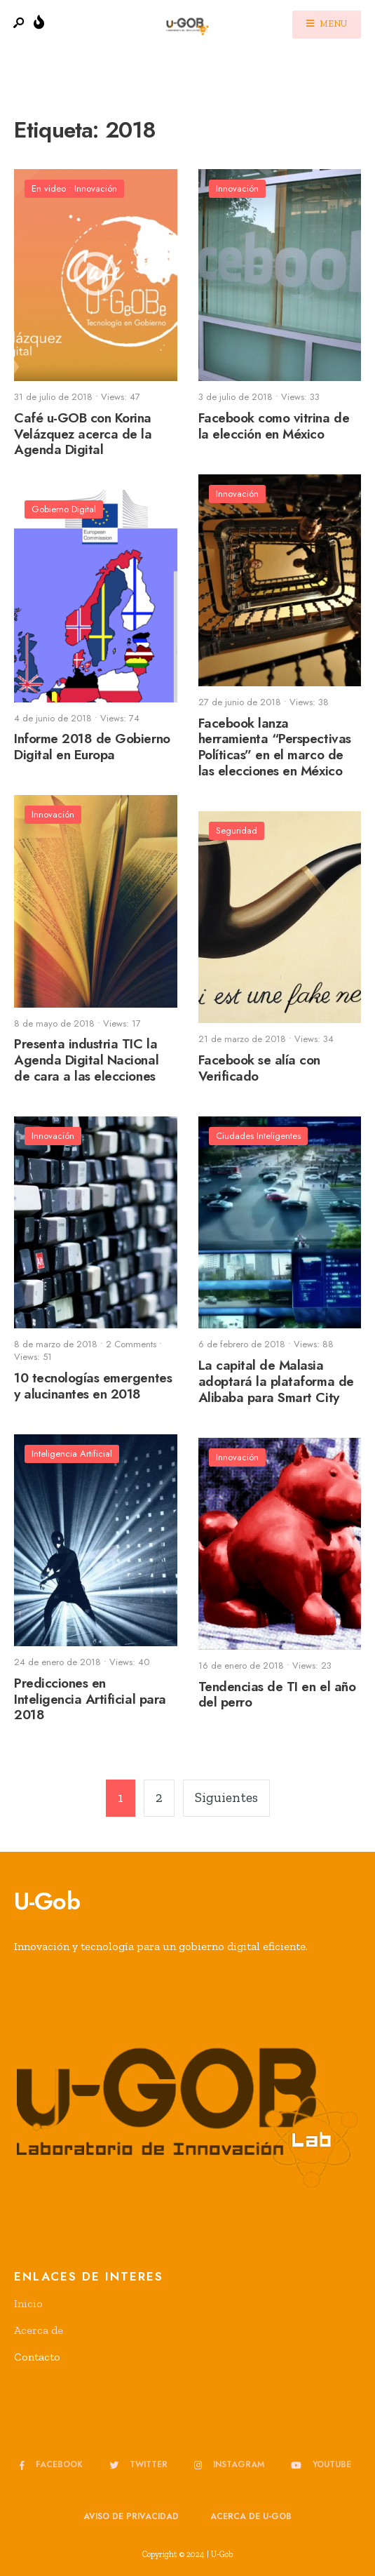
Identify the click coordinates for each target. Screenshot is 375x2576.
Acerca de (38, 2330)
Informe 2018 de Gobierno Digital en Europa (92, 747)
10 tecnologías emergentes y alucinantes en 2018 (93, 1385)
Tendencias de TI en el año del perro (277, 1694)
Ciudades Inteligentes (258, 1135)
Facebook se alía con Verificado (259, 1068)
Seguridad (236, 830)
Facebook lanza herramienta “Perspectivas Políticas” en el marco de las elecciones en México (274, 747)
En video (49, 188)
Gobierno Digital (64, 509)
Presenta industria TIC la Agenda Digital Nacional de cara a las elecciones (86, 1060)
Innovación (95, 188)
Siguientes (226, 1797)
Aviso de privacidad (131, 2516)
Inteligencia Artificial (72, 1453)
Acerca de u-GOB (251, 2516)
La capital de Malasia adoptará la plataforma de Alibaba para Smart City (276, 1381)
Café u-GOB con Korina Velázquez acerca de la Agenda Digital (83, 434)
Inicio (28, 2303)
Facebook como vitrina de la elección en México (274, 425)
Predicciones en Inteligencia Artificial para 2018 (90, 1699)
